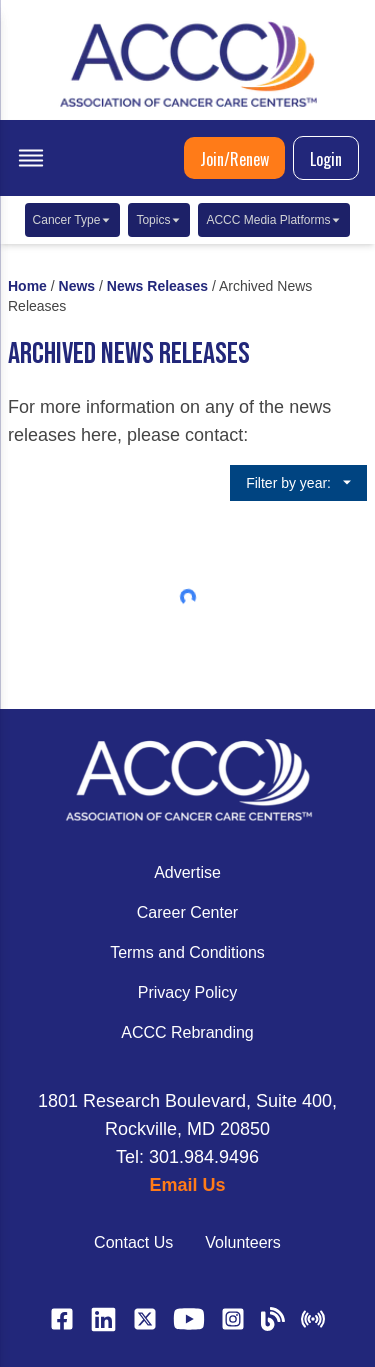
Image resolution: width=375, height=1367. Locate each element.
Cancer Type (73, 220)
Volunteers (243, 1242)
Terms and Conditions (187, 952)
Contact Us (133, 1242)
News (77, 286)
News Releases (157, 286)
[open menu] (31, 158)
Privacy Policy (188, 992)
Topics (159, 220)
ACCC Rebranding (187, 1032)
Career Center (187, 912)
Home (27, 286)
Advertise (187, 872)
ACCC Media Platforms (274, 220)
